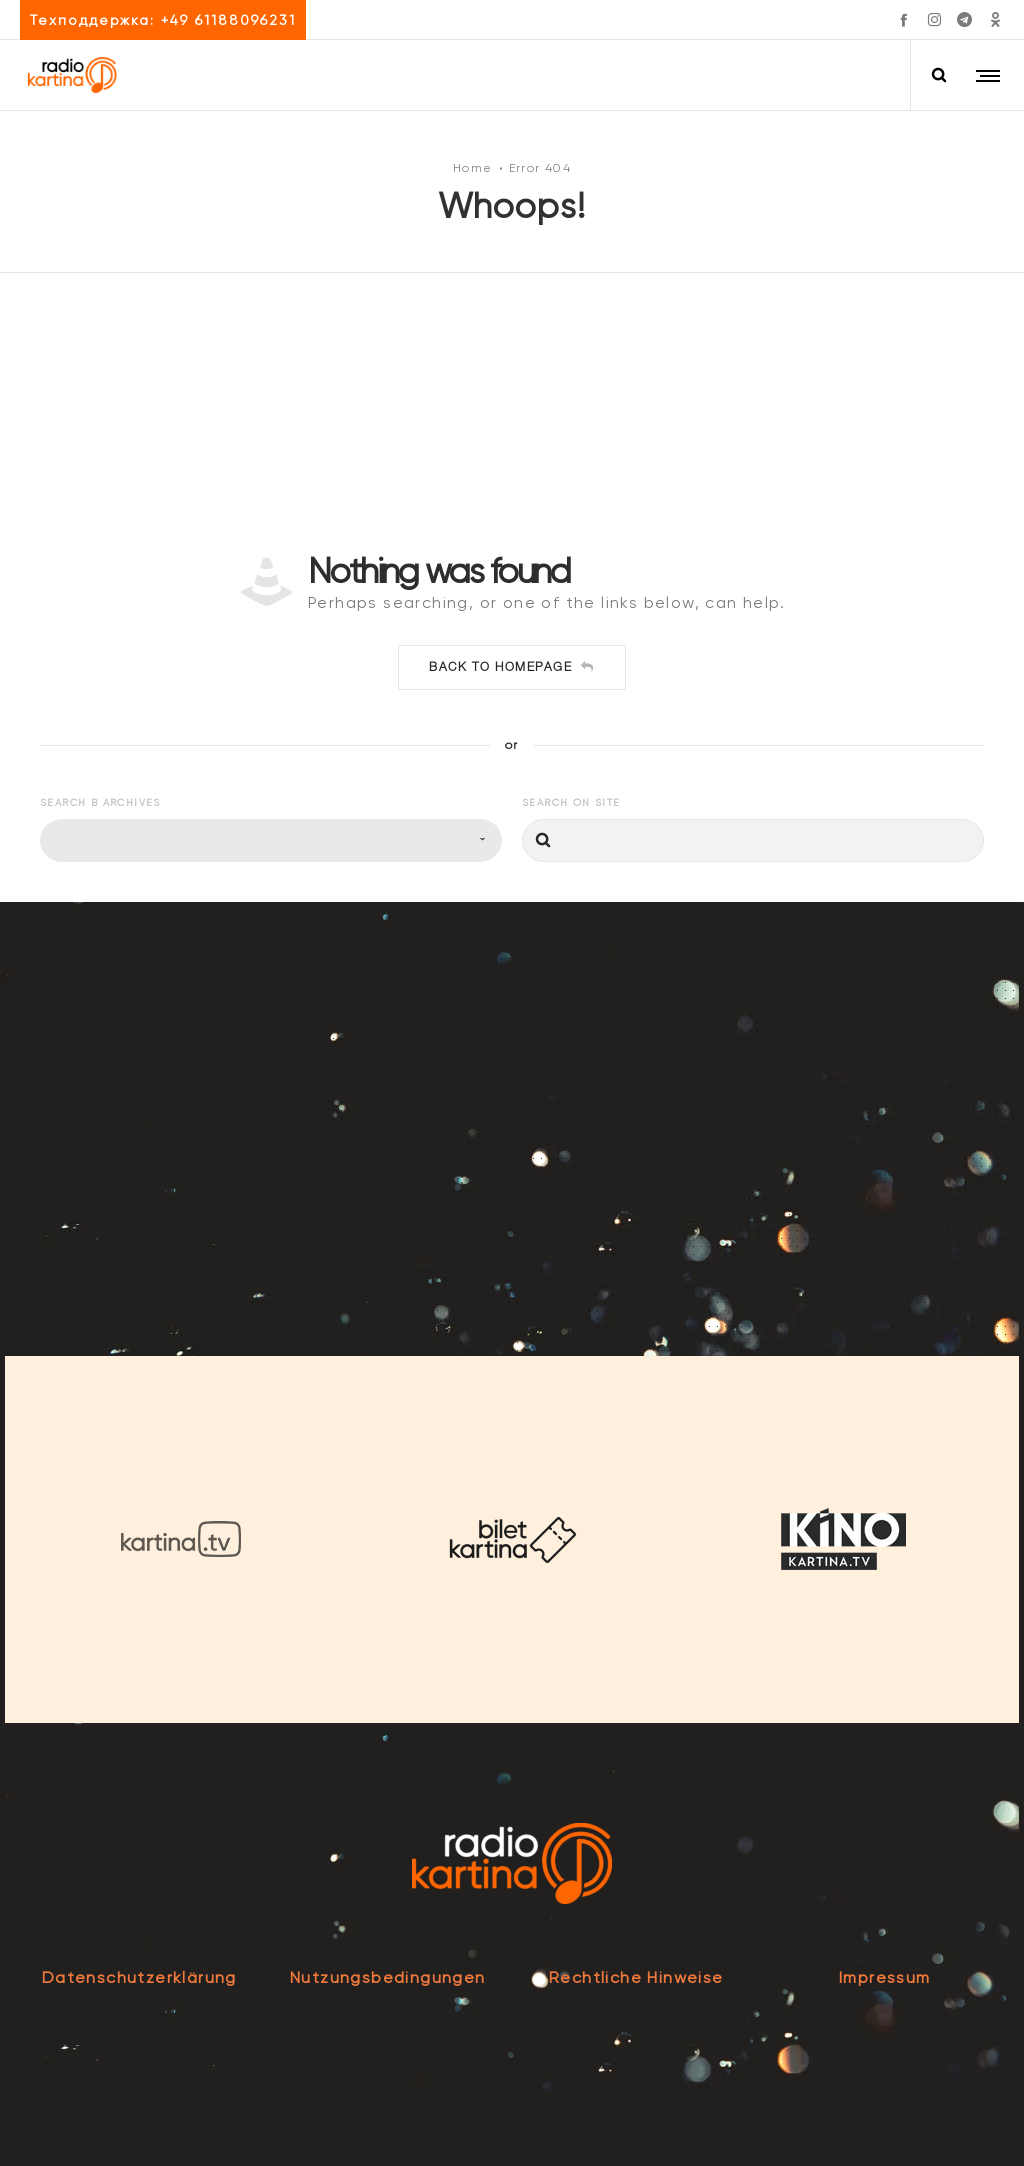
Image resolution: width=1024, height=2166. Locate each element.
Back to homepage (512, 667)
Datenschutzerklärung (139, 1977)
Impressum (885, 1977)
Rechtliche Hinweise (636, 1977)
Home (473, 167)
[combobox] (271, 840)
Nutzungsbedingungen (388, 1977)
